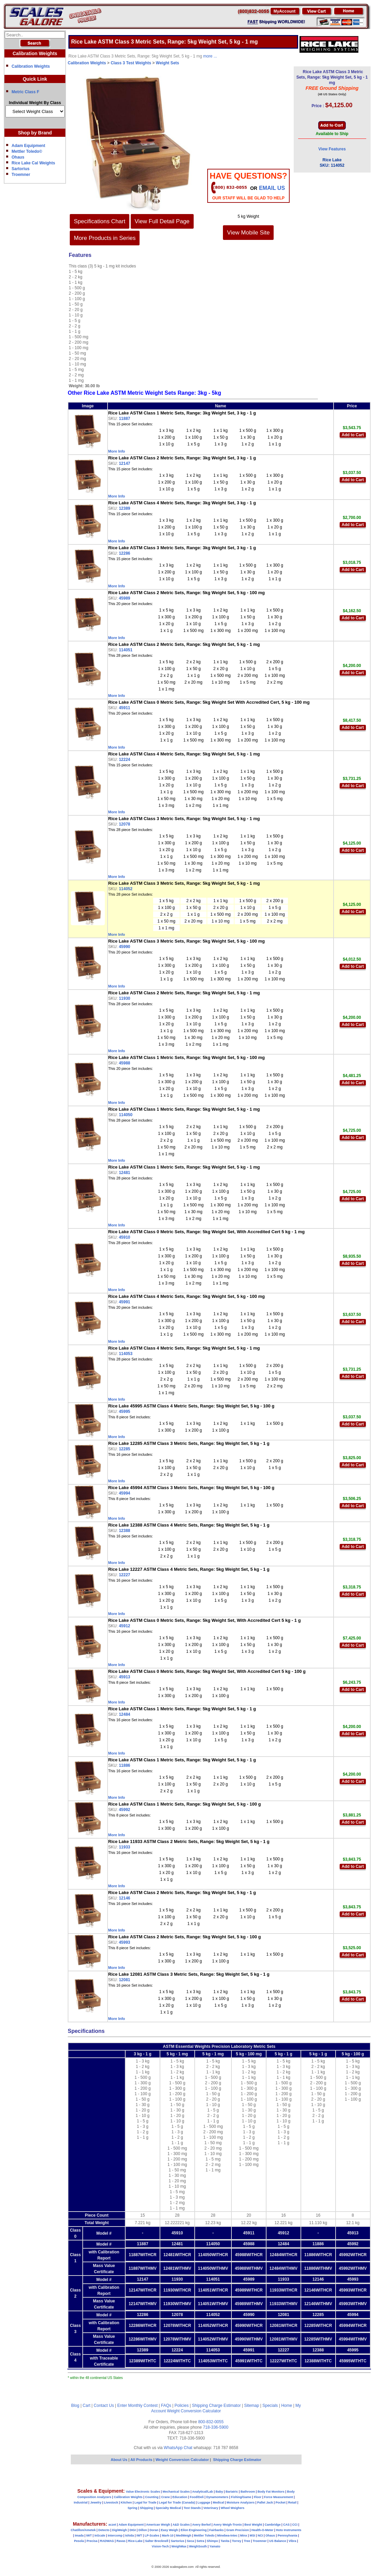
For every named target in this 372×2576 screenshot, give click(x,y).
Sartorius (21, 168)
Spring (133, 2508)
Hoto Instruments (289, 2530)
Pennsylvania (287, 2535)
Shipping (146, 2508)
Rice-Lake (135, 2541)
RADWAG (107, 2541)
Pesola (79, 2541)
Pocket (281, 2502)
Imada (79, 2535)
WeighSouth (198, 2546)
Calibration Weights (31, 66)
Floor (258, 2497)
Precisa (91, 2541)
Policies (182, 2405)
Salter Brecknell (156, 2541)
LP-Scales (152, 2535)
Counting (152, 2497)
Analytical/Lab (202, 2491)
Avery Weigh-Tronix (227, 2524)
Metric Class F (25, 91)
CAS (286, 2524)
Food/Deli (197, 2497)
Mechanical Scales (176, 2491)
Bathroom (248, 2491)
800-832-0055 (211, 2421)
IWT (89, 2535)
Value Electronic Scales (143, 2491)
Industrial (81, 2502)
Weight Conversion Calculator (194, 2411)
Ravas (121, 2541)
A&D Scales (181, 2524)
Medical (218, 2502)
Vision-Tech (160, 2546)
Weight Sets (167, 63)
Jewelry (95, 2502)
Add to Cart (353, 435)
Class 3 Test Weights (131, 63)
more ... (210, 56)
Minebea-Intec (227, 2535)
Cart (87, 2405)
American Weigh (158, 2524)
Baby (219, 2491)
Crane (165, 2497)
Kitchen (126, 2502)
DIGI (133, 2530)
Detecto (104, 2530)
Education (179, 2497)
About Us (119, 2460)
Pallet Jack (265, 2502)
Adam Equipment (28, 145)
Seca (190, 2541)
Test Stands (192, 2508)
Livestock (111, 2502)
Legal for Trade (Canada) (177, 2502)
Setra (201, 2541)
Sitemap (251, 2405)
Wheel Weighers (232, 2508)
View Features (331, 149)
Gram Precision (237, 2530)
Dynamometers (217, 2497)
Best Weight (253, 2524)
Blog (75, 2405)
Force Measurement (278, 2497)
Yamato (214, 2546)
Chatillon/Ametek (83, 2530)
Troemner (21, 174)
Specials (270, 2405)
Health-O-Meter (263, 2530)
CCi (295, 2524)
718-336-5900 (215, 2427)
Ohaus (18, 157)
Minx (243, 2535)
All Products (141, 2460)
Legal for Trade (145, 2502)
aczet (112, 2524)
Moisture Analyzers (241, 2502)
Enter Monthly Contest (137, 2405)
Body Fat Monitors (271, 2491)
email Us (272, 188)
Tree (247, 2541)
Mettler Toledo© (27, 151)
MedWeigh (183, 2535)
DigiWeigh (119, 2530)
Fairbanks (216, 2530)
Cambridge (272, 2524)
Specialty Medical (168, 2508)
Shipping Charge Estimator (216, 2405)
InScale (99, 2535)
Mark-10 (168, 2535)
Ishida (129, 2535)
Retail (292, 2502)
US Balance (277, 2541)
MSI (252, 2535)
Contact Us (104, 2405)
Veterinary (211, 2508)
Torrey (236, 2541)
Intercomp (115, 2535)
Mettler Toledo (204, 2535)
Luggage (203, 2502)
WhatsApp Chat (178, 2447)
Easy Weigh (169, 2530)
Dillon (143, 2530)
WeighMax (179, 2546)
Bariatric (232, 2491)
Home (286, 2405)
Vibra (292, 2541)
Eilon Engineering (194, 2530)
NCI (260, 2535)
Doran (153, 2530)
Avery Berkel (201, 2524)
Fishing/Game (241, 2497)
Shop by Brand (35, 132)
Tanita (225, 2541)
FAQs (166, 2405)
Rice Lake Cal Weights (33, 163)
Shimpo (212, 2541)
